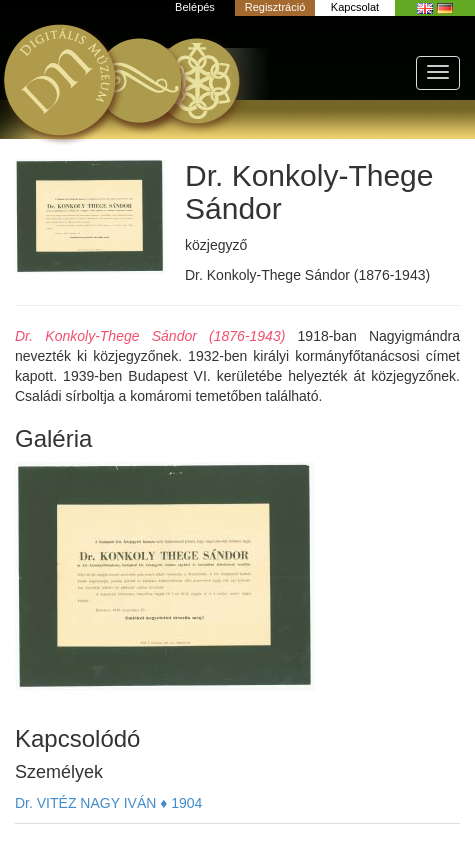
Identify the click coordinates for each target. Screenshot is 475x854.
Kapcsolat (355, 7)
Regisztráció (275, 7)
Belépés (195, 7)
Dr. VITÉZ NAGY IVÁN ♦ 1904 (108, 803)
